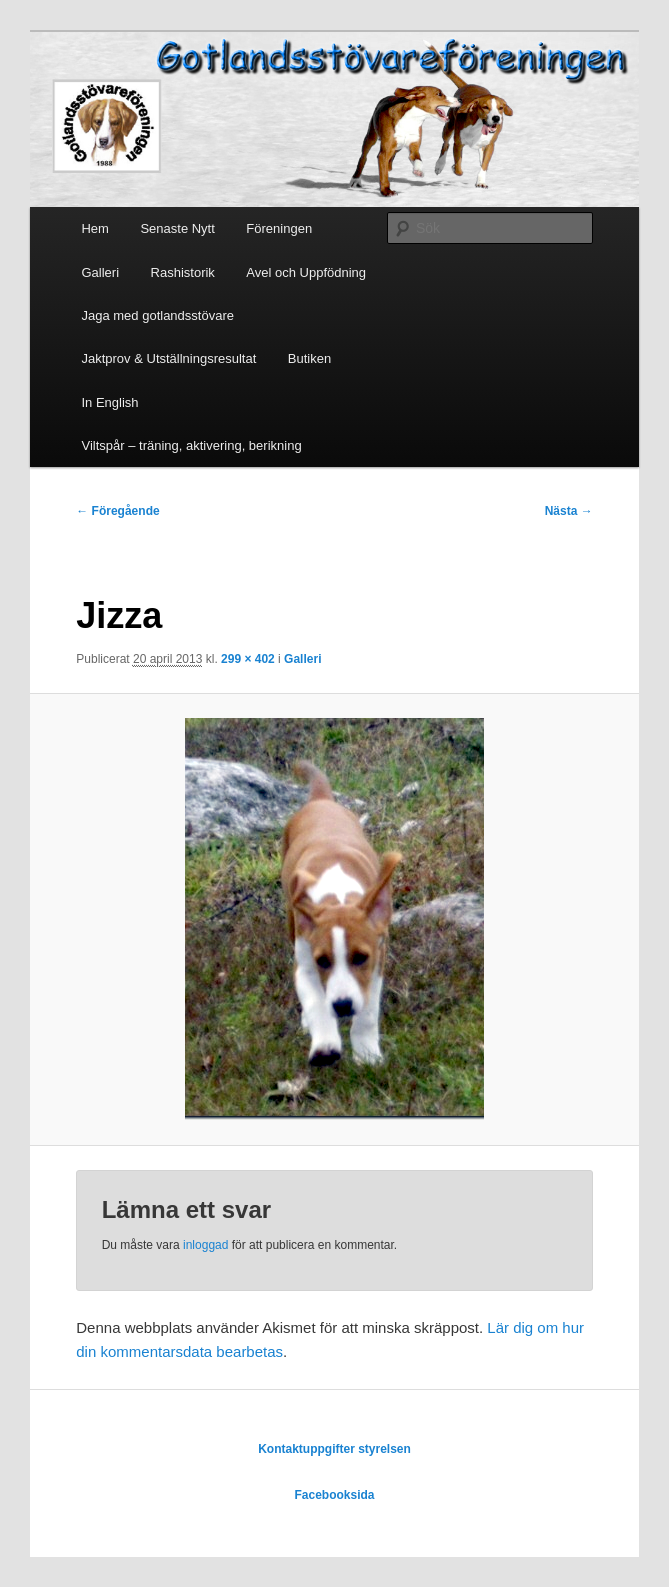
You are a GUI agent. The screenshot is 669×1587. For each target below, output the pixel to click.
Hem (94, 228)
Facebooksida (334, 1495)
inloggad (205, 1245)
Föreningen (279, 228)
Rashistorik (183, 272)
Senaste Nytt (177, 228)
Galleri (100, 272)
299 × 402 (248, 659)
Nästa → (569, 511)
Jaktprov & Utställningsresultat (168, 358)
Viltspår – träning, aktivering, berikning (191, 445)
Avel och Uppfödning (306, 272)
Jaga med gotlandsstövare (157, 315)
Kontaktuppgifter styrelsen (334, 1449)
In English (109, 402)
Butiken (309, 358)
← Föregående (117, 511)
